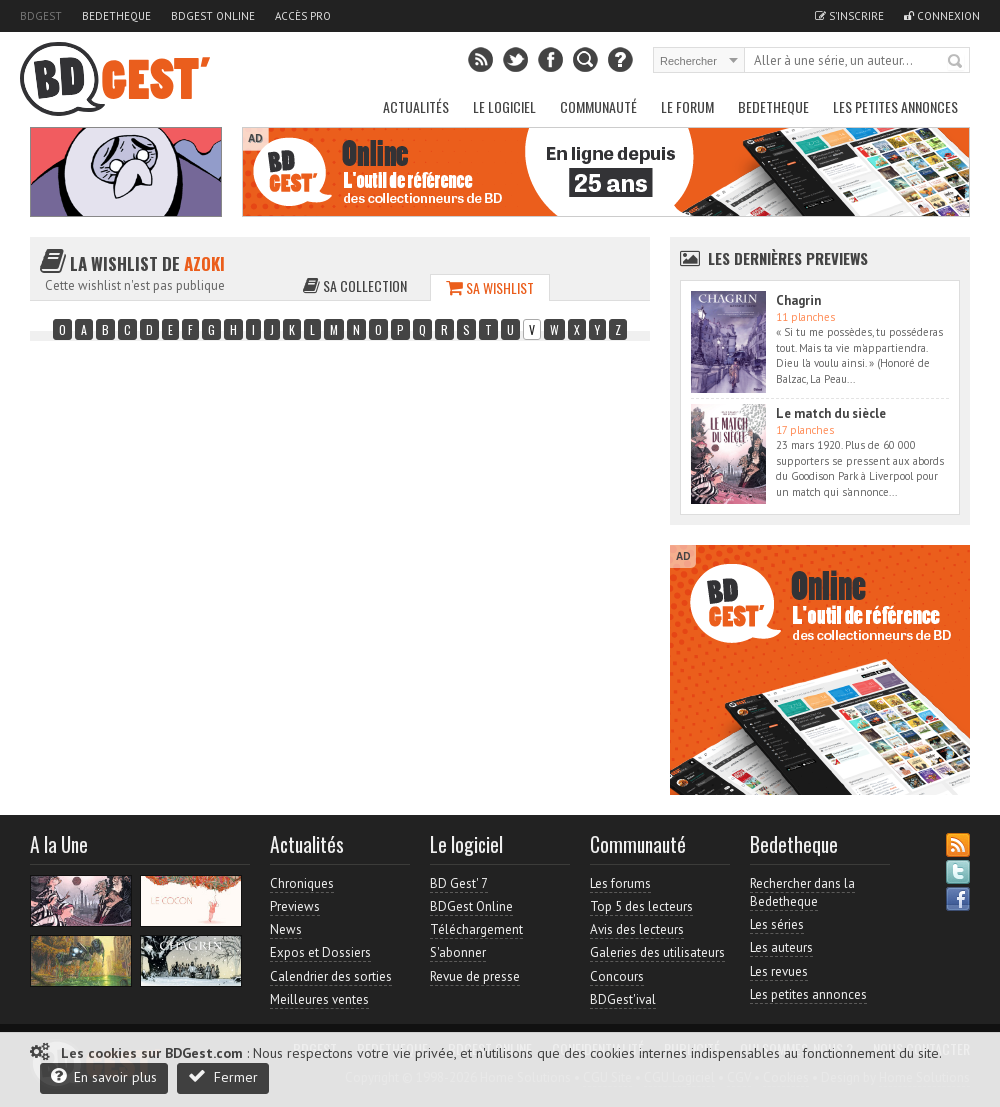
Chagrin (798, 300)
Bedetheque (116, 16)
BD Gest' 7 (459, 883)
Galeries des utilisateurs (657, 952)
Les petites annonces (895, 106)
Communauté (598, 106)
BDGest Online (213, 16)
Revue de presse (475, 976)
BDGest (41, 16)
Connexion (942, 16)
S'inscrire (849, 16)
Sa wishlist (490, 287)
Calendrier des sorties (331, 976)
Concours (617, 976)
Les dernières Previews (788, 258)
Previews (295, 906)
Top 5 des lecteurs (641, 906)
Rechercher (956, 62)
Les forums (620, 883)
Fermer (223, 1076)
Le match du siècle (831, 413)
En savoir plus (104, 1076)
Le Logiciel (504, 106)
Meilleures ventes (319, 999)
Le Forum (687, 106)
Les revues (779, 971)
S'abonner (458, 952)
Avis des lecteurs (637, 929)
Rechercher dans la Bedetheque (802, 892)
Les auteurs (781, 947)
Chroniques (302, 883)
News (286, 929)
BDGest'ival (623, 999)
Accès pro (303, 16)
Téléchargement (476, 929)
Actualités (416, 106)
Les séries (777, 924)
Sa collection (355, 285)
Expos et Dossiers (320, 952)
